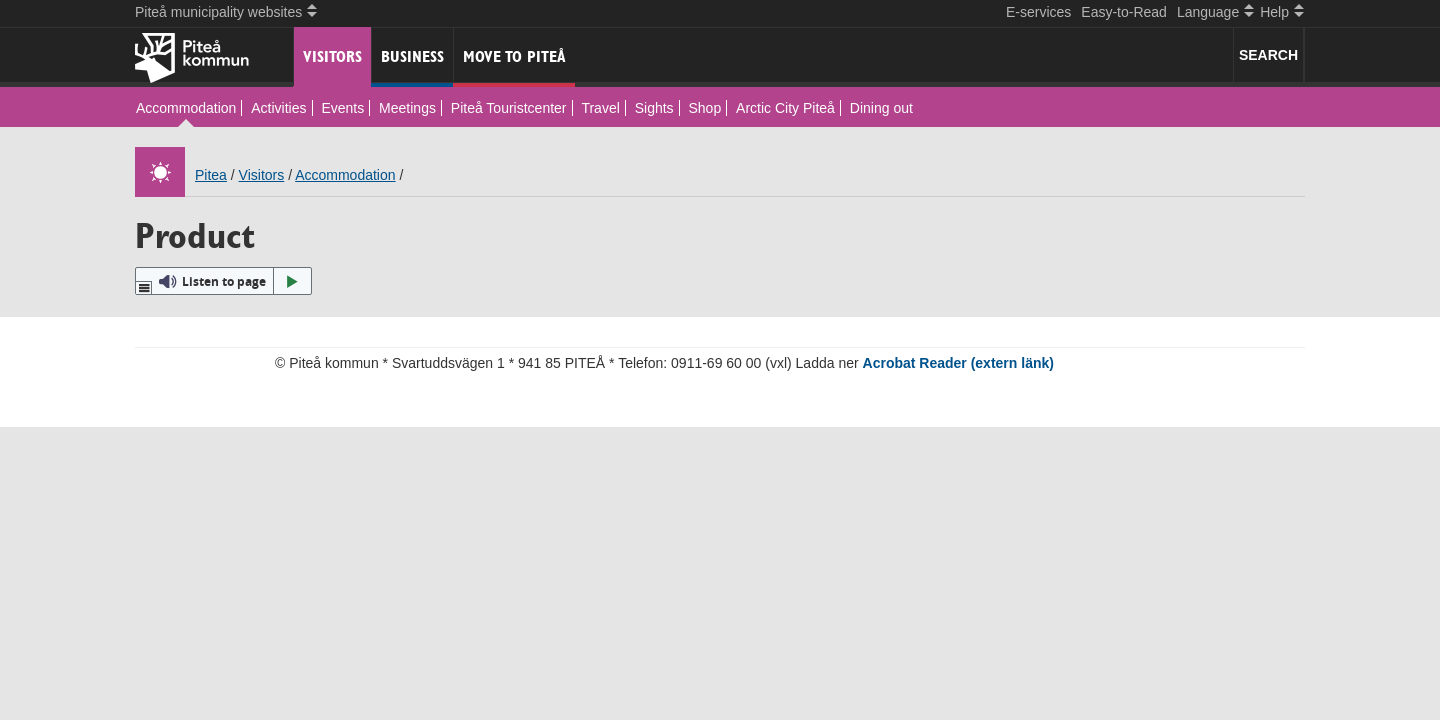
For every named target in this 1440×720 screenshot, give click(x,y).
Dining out (881, 108)
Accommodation (186, 108)
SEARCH (1268, 55)
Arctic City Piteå (785, 108)
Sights (654, 108)
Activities (278, 108)
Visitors (332, 56)
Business (412, 56)
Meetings (407, 108)
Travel (600, 108)
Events (342, 108)
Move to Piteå (514, 56)
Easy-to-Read (1124, 12)
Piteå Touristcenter (509, 108)
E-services (1038, 12)
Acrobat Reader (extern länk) (958, 363)
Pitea (211, 175)
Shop (705, 108)
